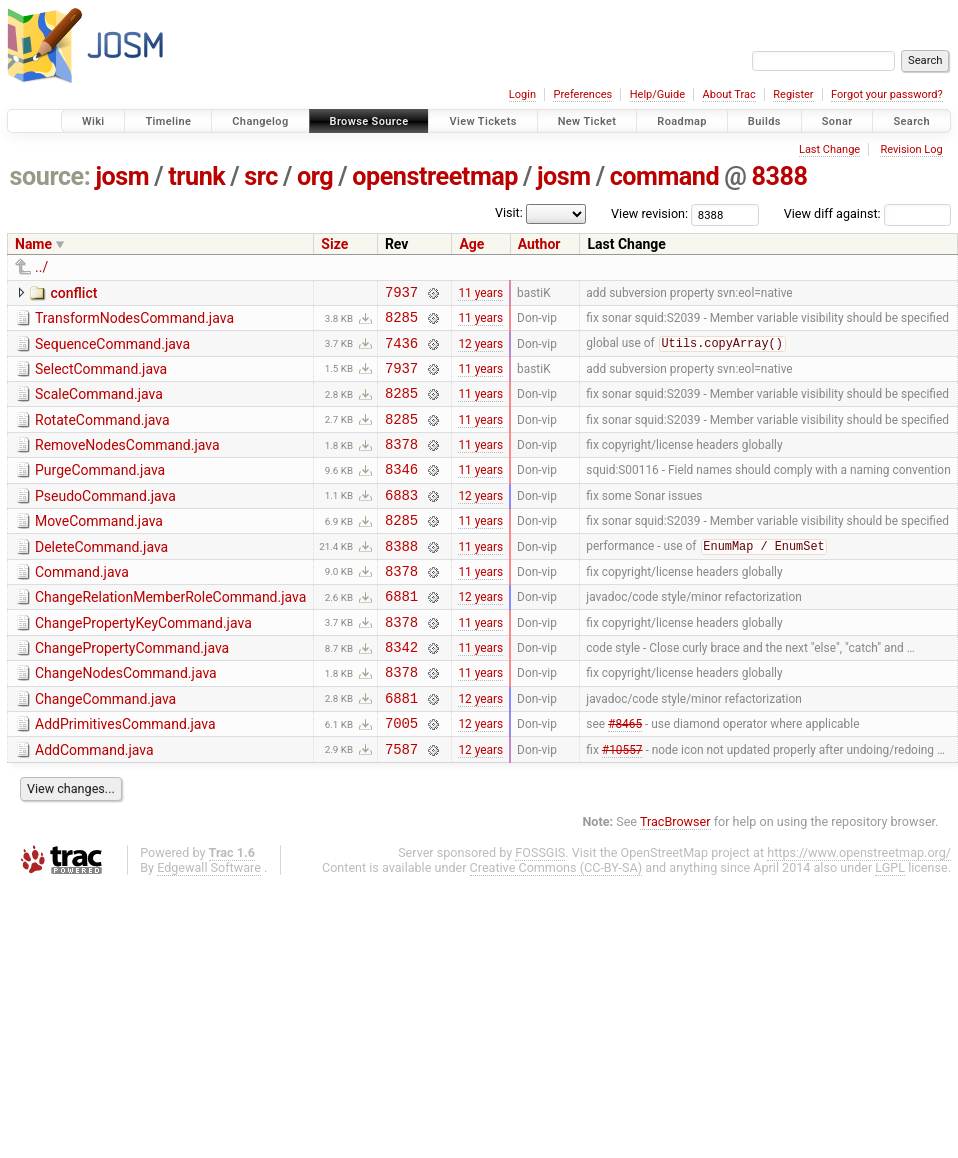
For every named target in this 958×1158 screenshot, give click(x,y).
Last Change (829, 149)
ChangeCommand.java (105, 747)
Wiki (93, 121)
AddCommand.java (94, 804)
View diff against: (867, 213)
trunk (196, 176)
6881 (401, 634)
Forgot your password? (887, 94)
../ (41, 267)
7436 (401, 351)
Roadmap (682, 121)
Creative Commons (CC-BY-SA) (556, 924)
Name (33, 244)
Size (334, 244)
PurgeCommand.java (100, 491)
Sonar (837, 121)
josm (122, 176)
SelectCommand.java (101, 378)
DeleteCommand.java (101, 577)
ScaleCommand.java (99, 406)
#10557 (622, 805)
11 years (480, 294)
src (261, 176)
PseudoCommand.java (105, 520)
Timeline (168, 121)
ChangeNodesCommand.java (126, 718)
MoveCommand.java (99, 548)
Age (471, 244)
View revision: (649, 213)
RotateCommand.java (102, 435)
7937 (401, 294)
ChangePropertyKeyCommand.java (143, 662)
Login (522, 94)
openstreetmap (435, 176)
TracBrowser (675, 878)
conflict (73, 293)
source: (50, 176)
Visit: (509, 212)
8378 (401, 464)
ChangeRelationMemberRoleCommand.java (170, 633)
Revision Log (911, 149)
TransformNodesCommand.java (134, 321)
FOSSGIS (540, 909)
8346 (401, 492)
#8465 (625, 777)
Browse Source (369, 121)
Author (539, 244)
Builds (764, 121)
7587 (401, 805)
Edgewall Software (209, 924)
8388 (779, 176)
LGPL (890, 924)
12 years (480, 351)
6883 (401, 521)
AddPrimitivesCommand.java (125, 775)
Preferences (582, 94)
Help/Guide (657, 94)
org (315, 176)
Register (793, 94)
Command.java (82, 605)
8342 (401, 691)
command (665, 176)
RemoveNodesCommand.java (127, 463)
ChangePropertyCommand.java (132, 690)
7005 (401, 776)
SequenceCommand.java (112, 350)
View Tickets (482, 121)
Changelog (260, 121)
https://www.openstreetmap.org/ (859, 909)
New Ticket (587, 121)
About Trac (729, 94)
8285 (401, 322)
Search (911, 121)
